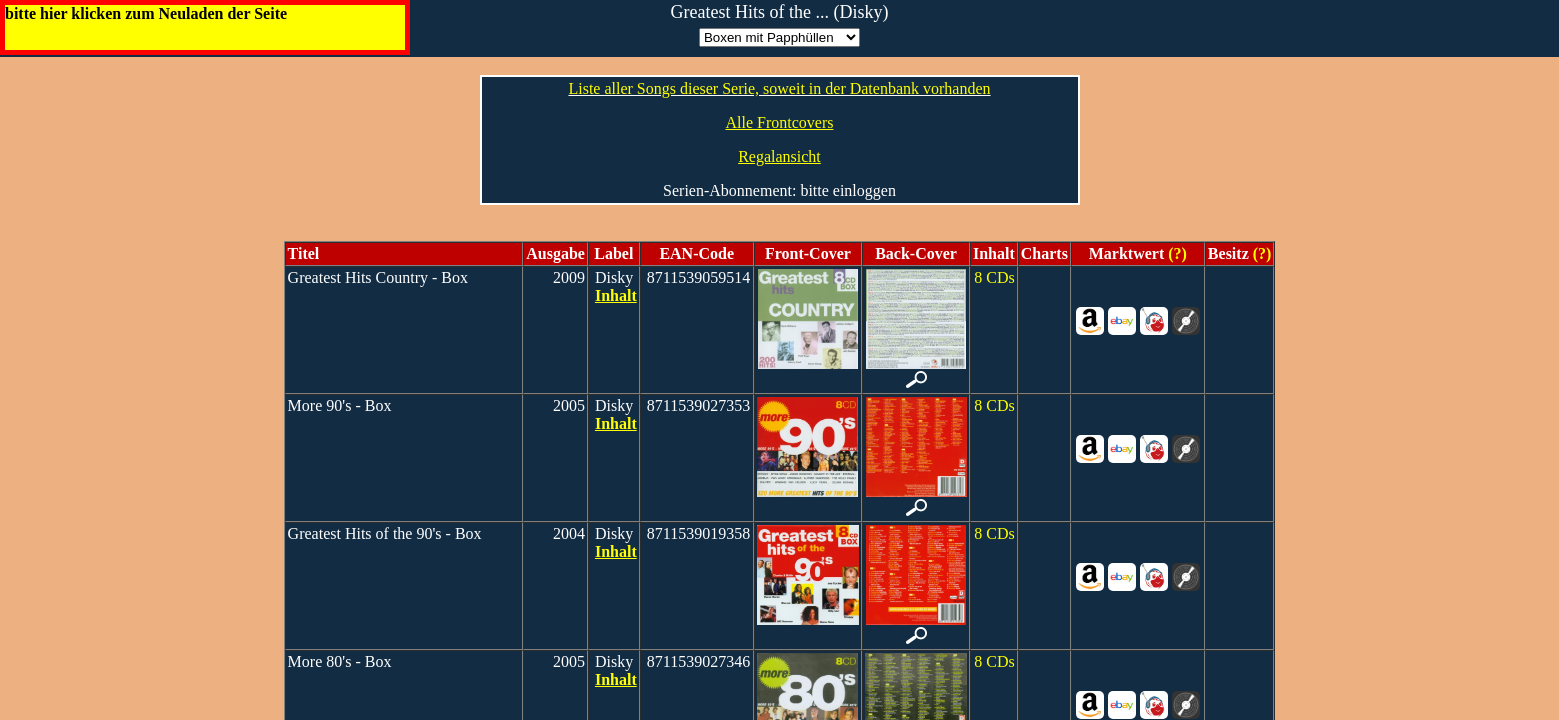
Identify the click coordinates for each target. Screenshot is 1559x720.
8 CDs (994, 277)
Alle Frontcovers (780, 122)
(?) (1175, 253)
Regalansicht (779, 156)
